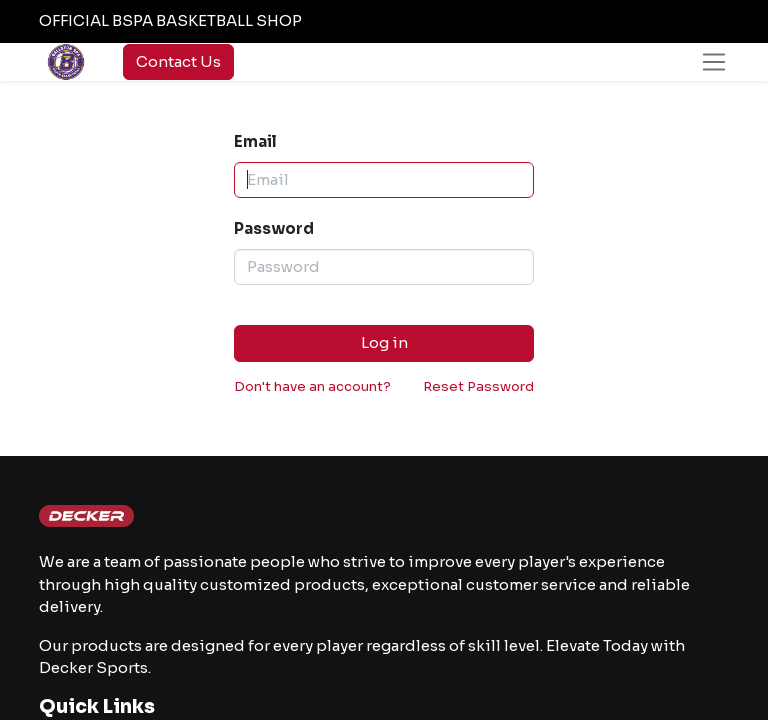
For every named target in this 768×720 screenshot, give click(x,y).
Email (255, 141)
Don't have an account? (312, 386)
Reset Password (478, 386)
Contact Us (178, 61)
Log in (384, 342)
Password (274, 228)
